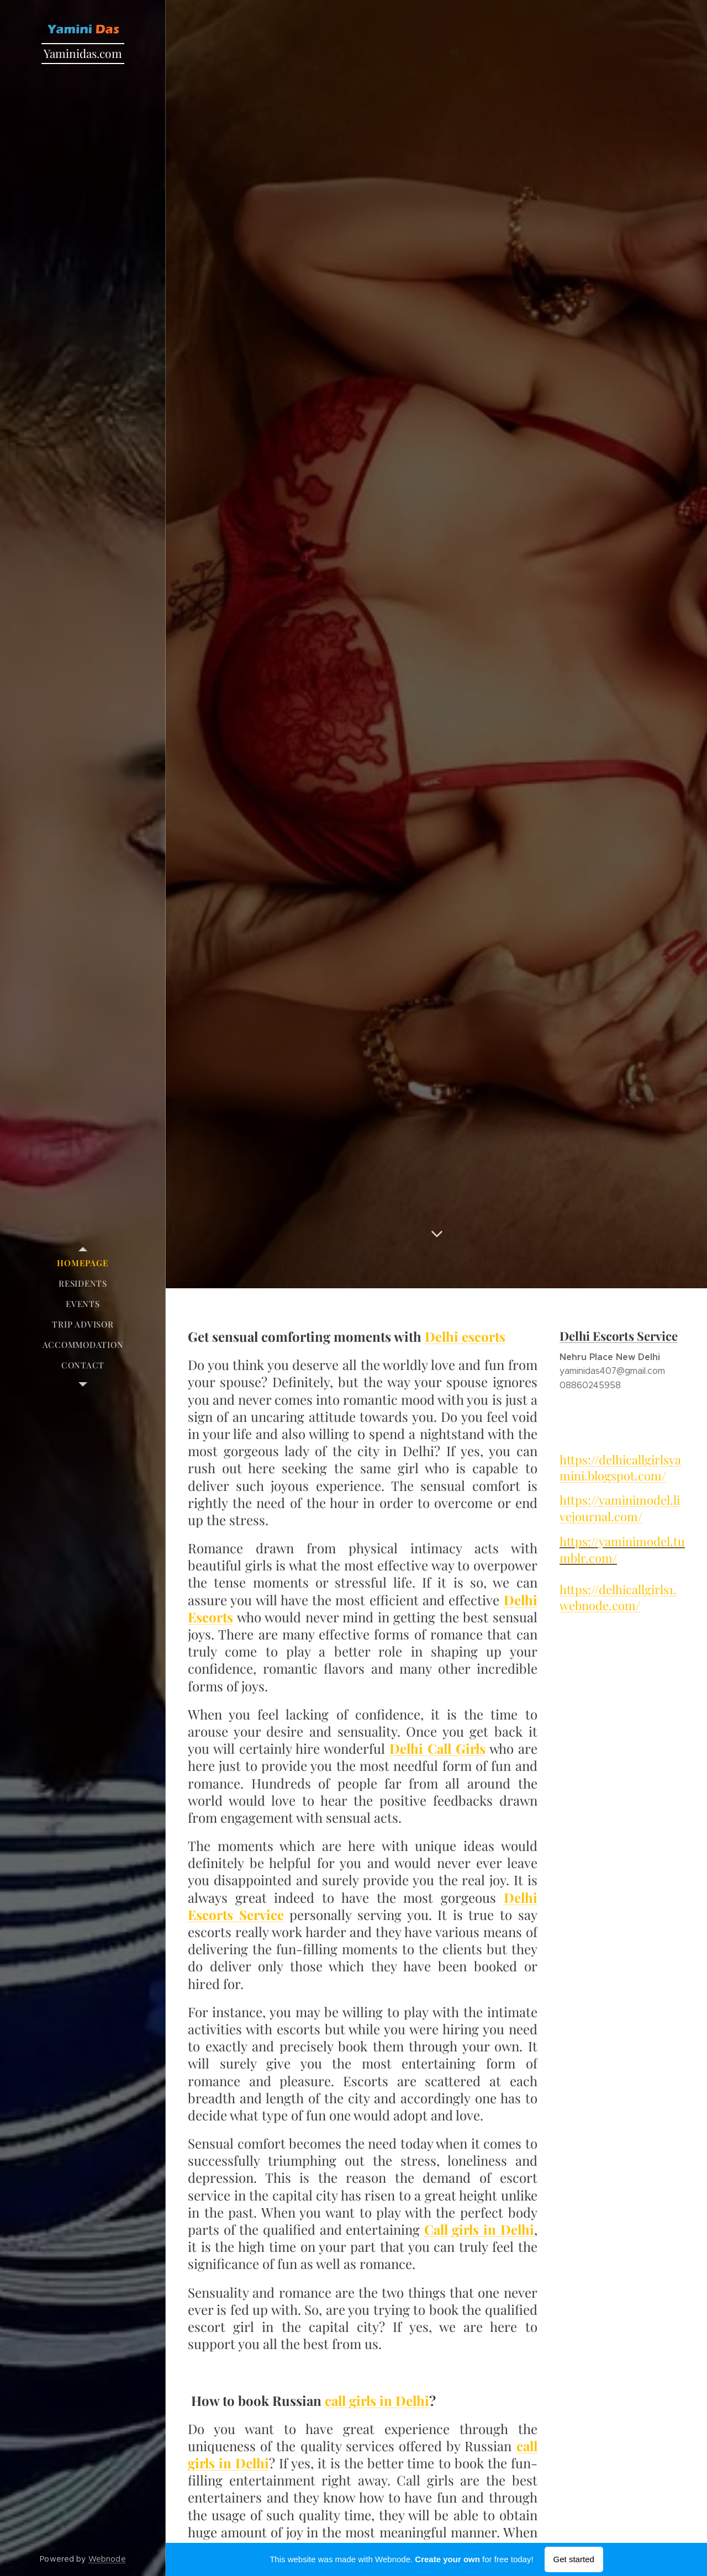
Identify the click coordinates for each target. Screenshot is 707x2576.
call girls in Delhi (377, 2400)
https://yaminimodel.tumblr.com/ (622, 1548)
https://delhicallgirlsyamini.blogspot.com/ (620, 1467)
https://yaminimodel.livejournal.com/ (620, 1508)
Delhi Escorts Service (619, 1335)
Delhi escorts (465, 1336)
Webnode (107, 2559)
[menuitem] (82, 1263)
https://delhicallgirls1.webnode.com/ (618, 1597)
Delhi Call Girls (437, 1748)
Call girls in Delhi (479, 2229)
